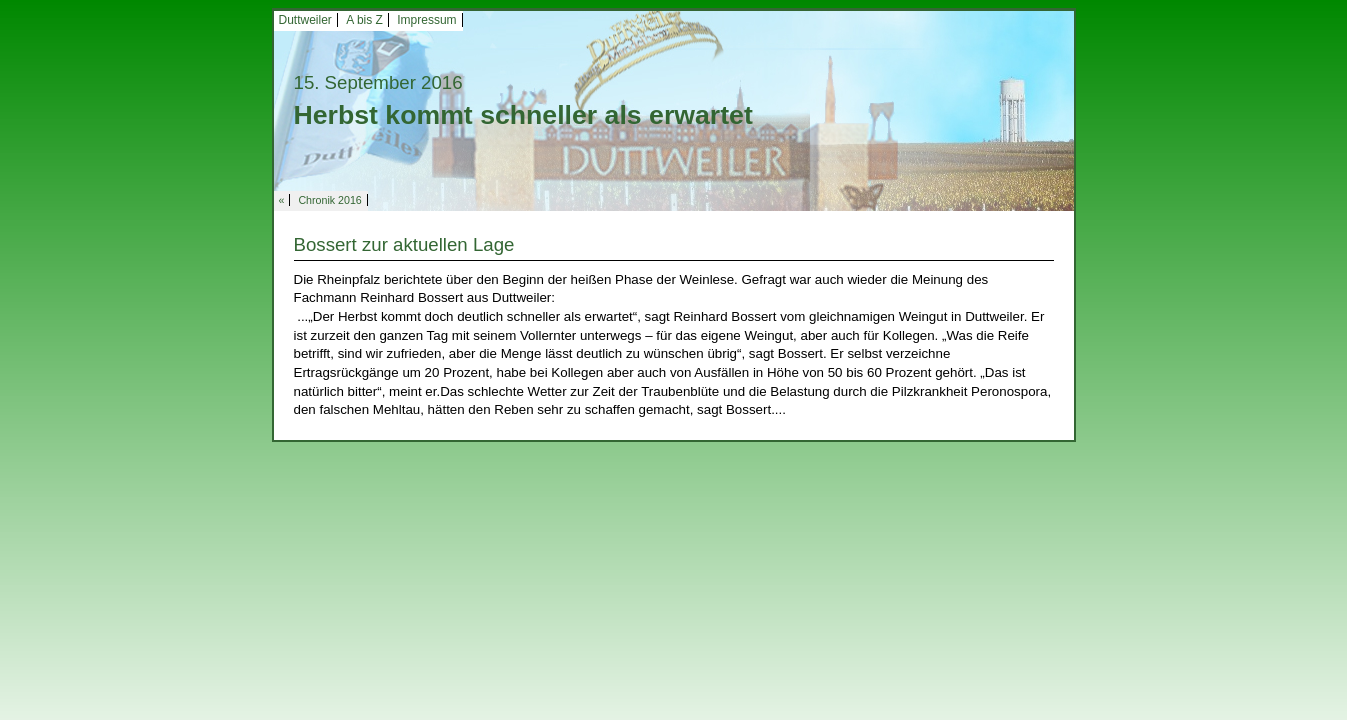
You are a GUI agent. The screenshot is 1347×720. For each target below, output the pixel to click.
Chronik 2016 (329, 200)
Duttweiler (305, 20)
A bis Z (364, 20)
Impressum (426, 20)
